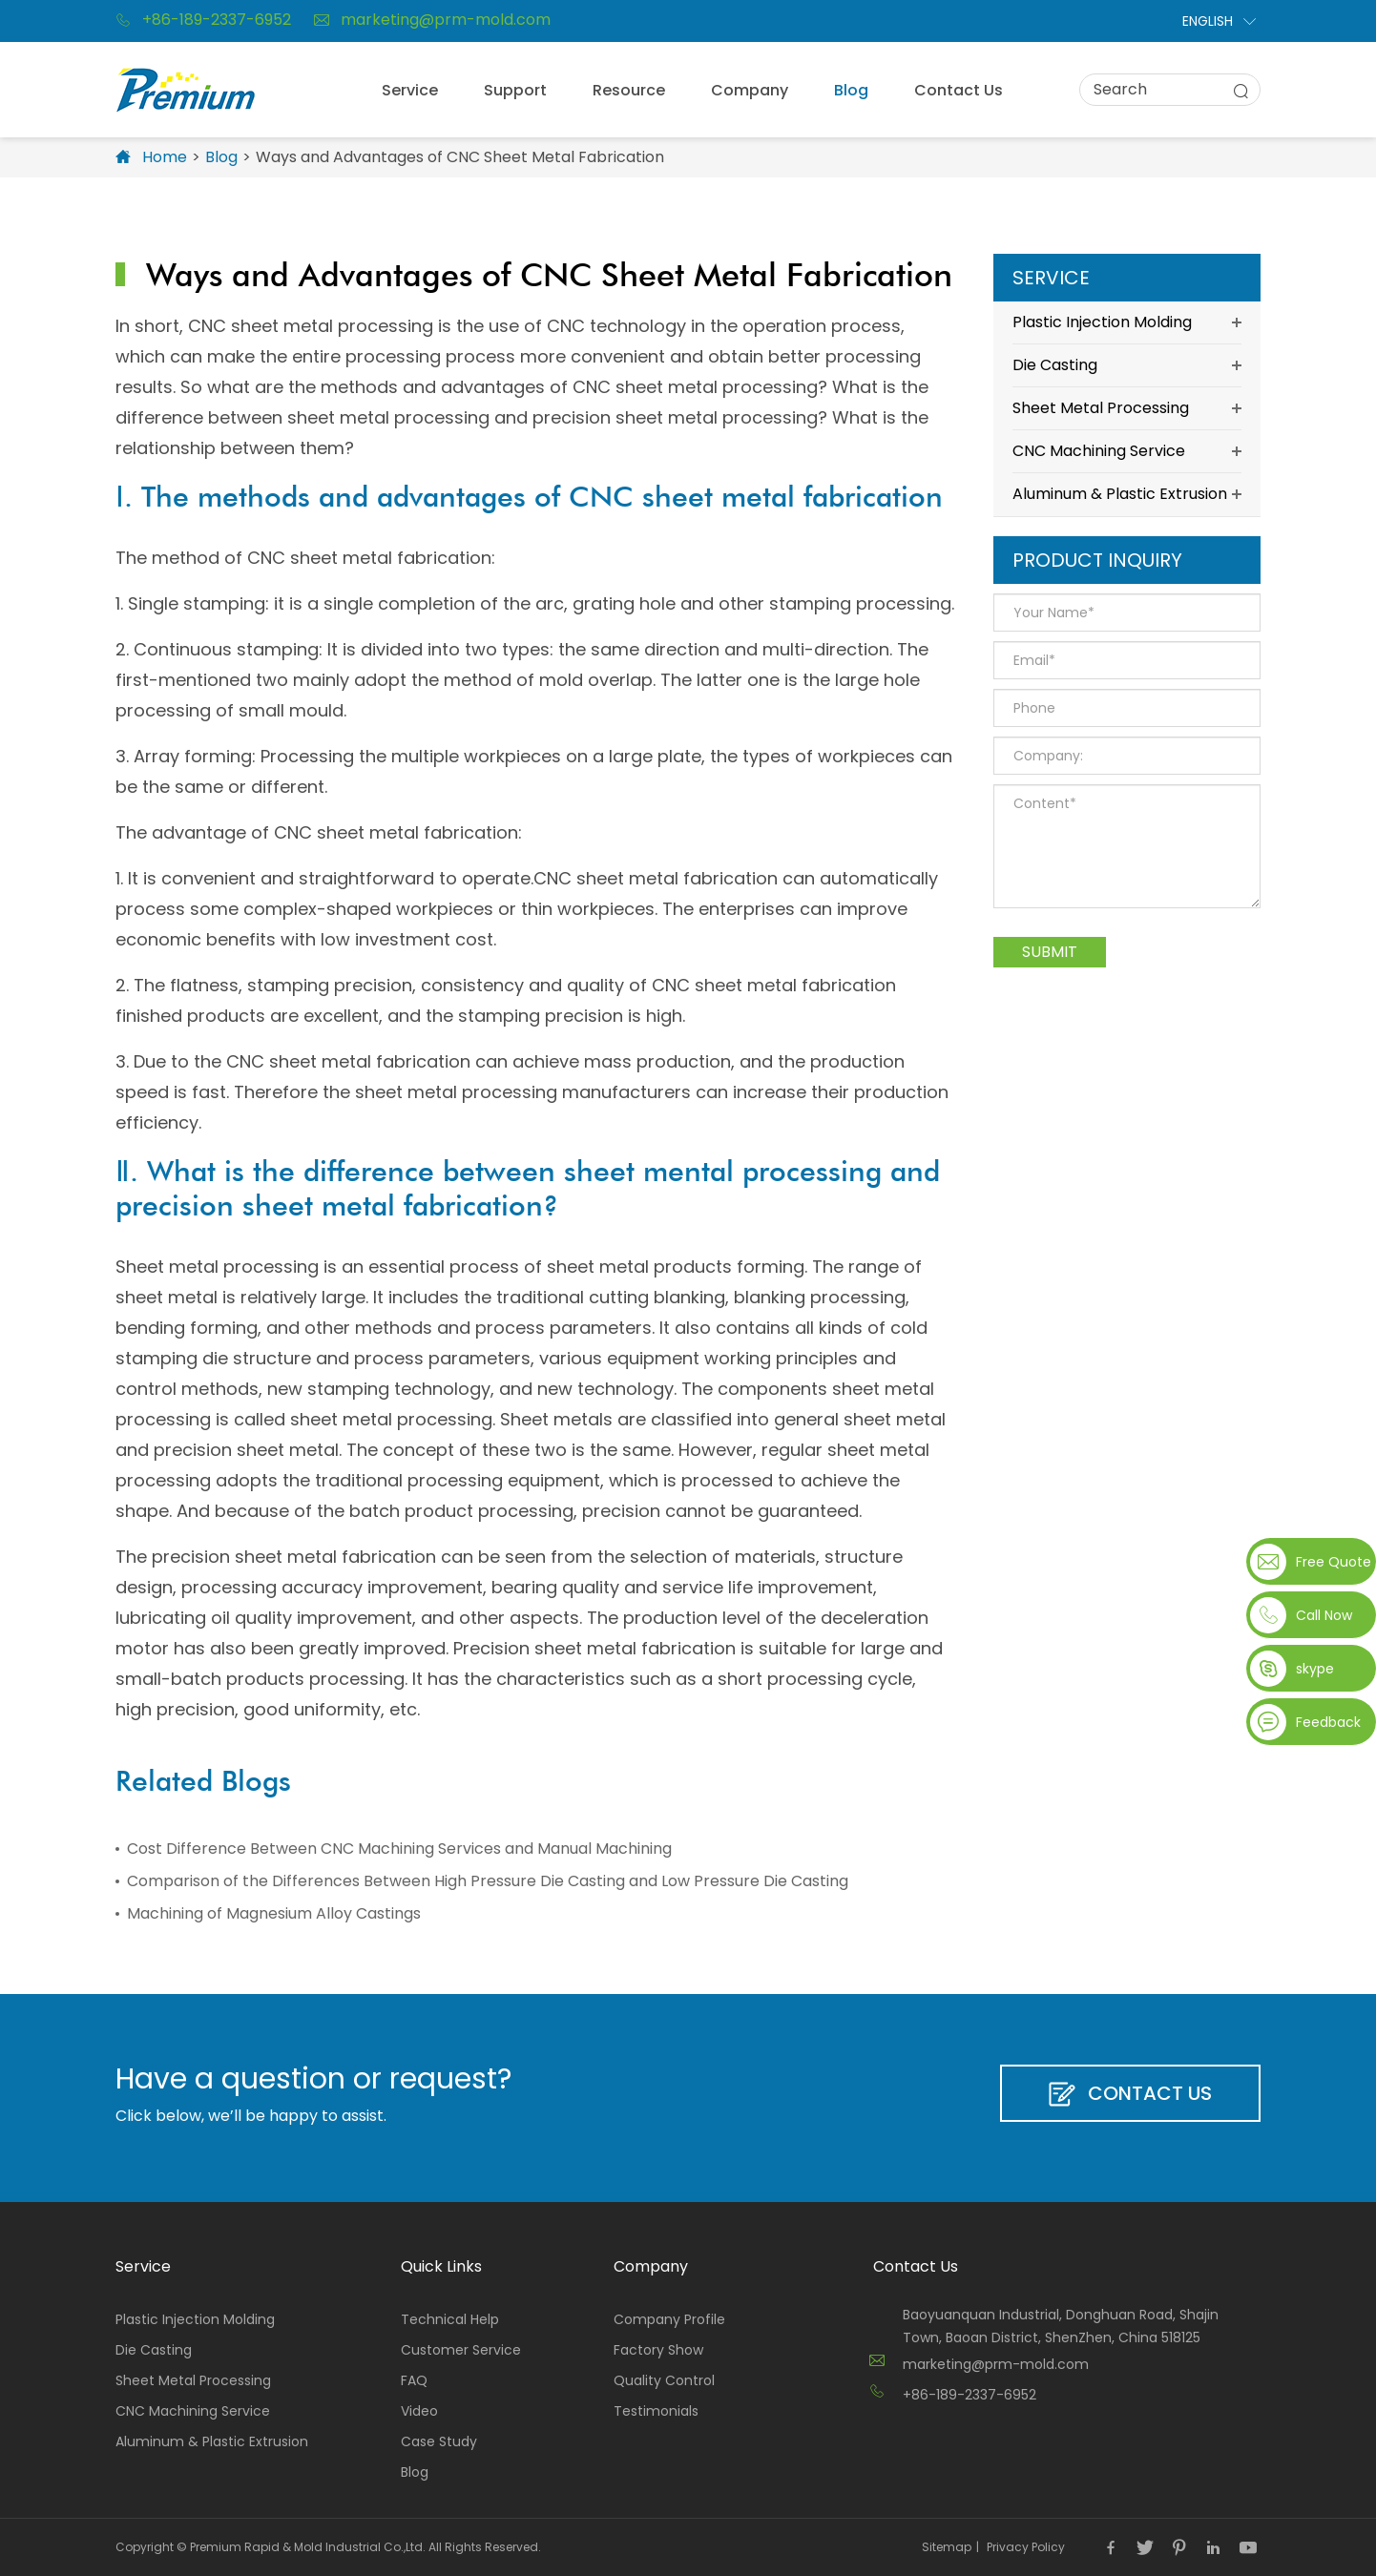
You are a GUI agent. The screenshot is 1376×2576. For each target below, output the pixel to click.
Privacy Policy (1026, 2547)
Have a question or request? (313, 2079)
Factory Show (658, 2349)
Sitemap (946, 2547)
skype (1315, 1668)
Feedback (1328, 1722)
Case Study (439, 2441)
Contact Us (958, 90)
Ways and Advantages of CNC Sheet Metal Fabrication (460, 157)
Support (515, 90)
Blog (851, 90)
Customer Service (461, 2349)
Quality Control (664, 2380)
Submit (1049, 952)
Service (410, 90)
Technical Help (450, 2319)
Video (419, 2410)
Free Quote (1332, 1561)
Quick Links (441, 2266)
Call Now (1324, 1615)
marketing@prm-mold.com (432, 20)
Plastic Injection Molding (1126, 322)
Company (749, 90)
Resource (629, 90)
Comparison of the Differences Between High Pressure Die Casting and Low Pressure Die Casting (487, 1881)
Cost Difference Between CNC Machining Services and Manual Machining (399, 1848)
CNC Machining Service (1126, 451)
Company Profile (669, 2319)
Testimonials (656, 2410)
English (1207, 21)
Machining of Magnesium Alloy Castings (274, 1913)
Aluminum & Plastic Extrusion (1126, 494)
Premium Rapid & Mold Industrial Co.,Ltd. (308, 2547)
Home (164, 157)
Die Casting (1126, 365)
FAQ (414, 2380)
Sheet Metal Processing (1126, 408)
